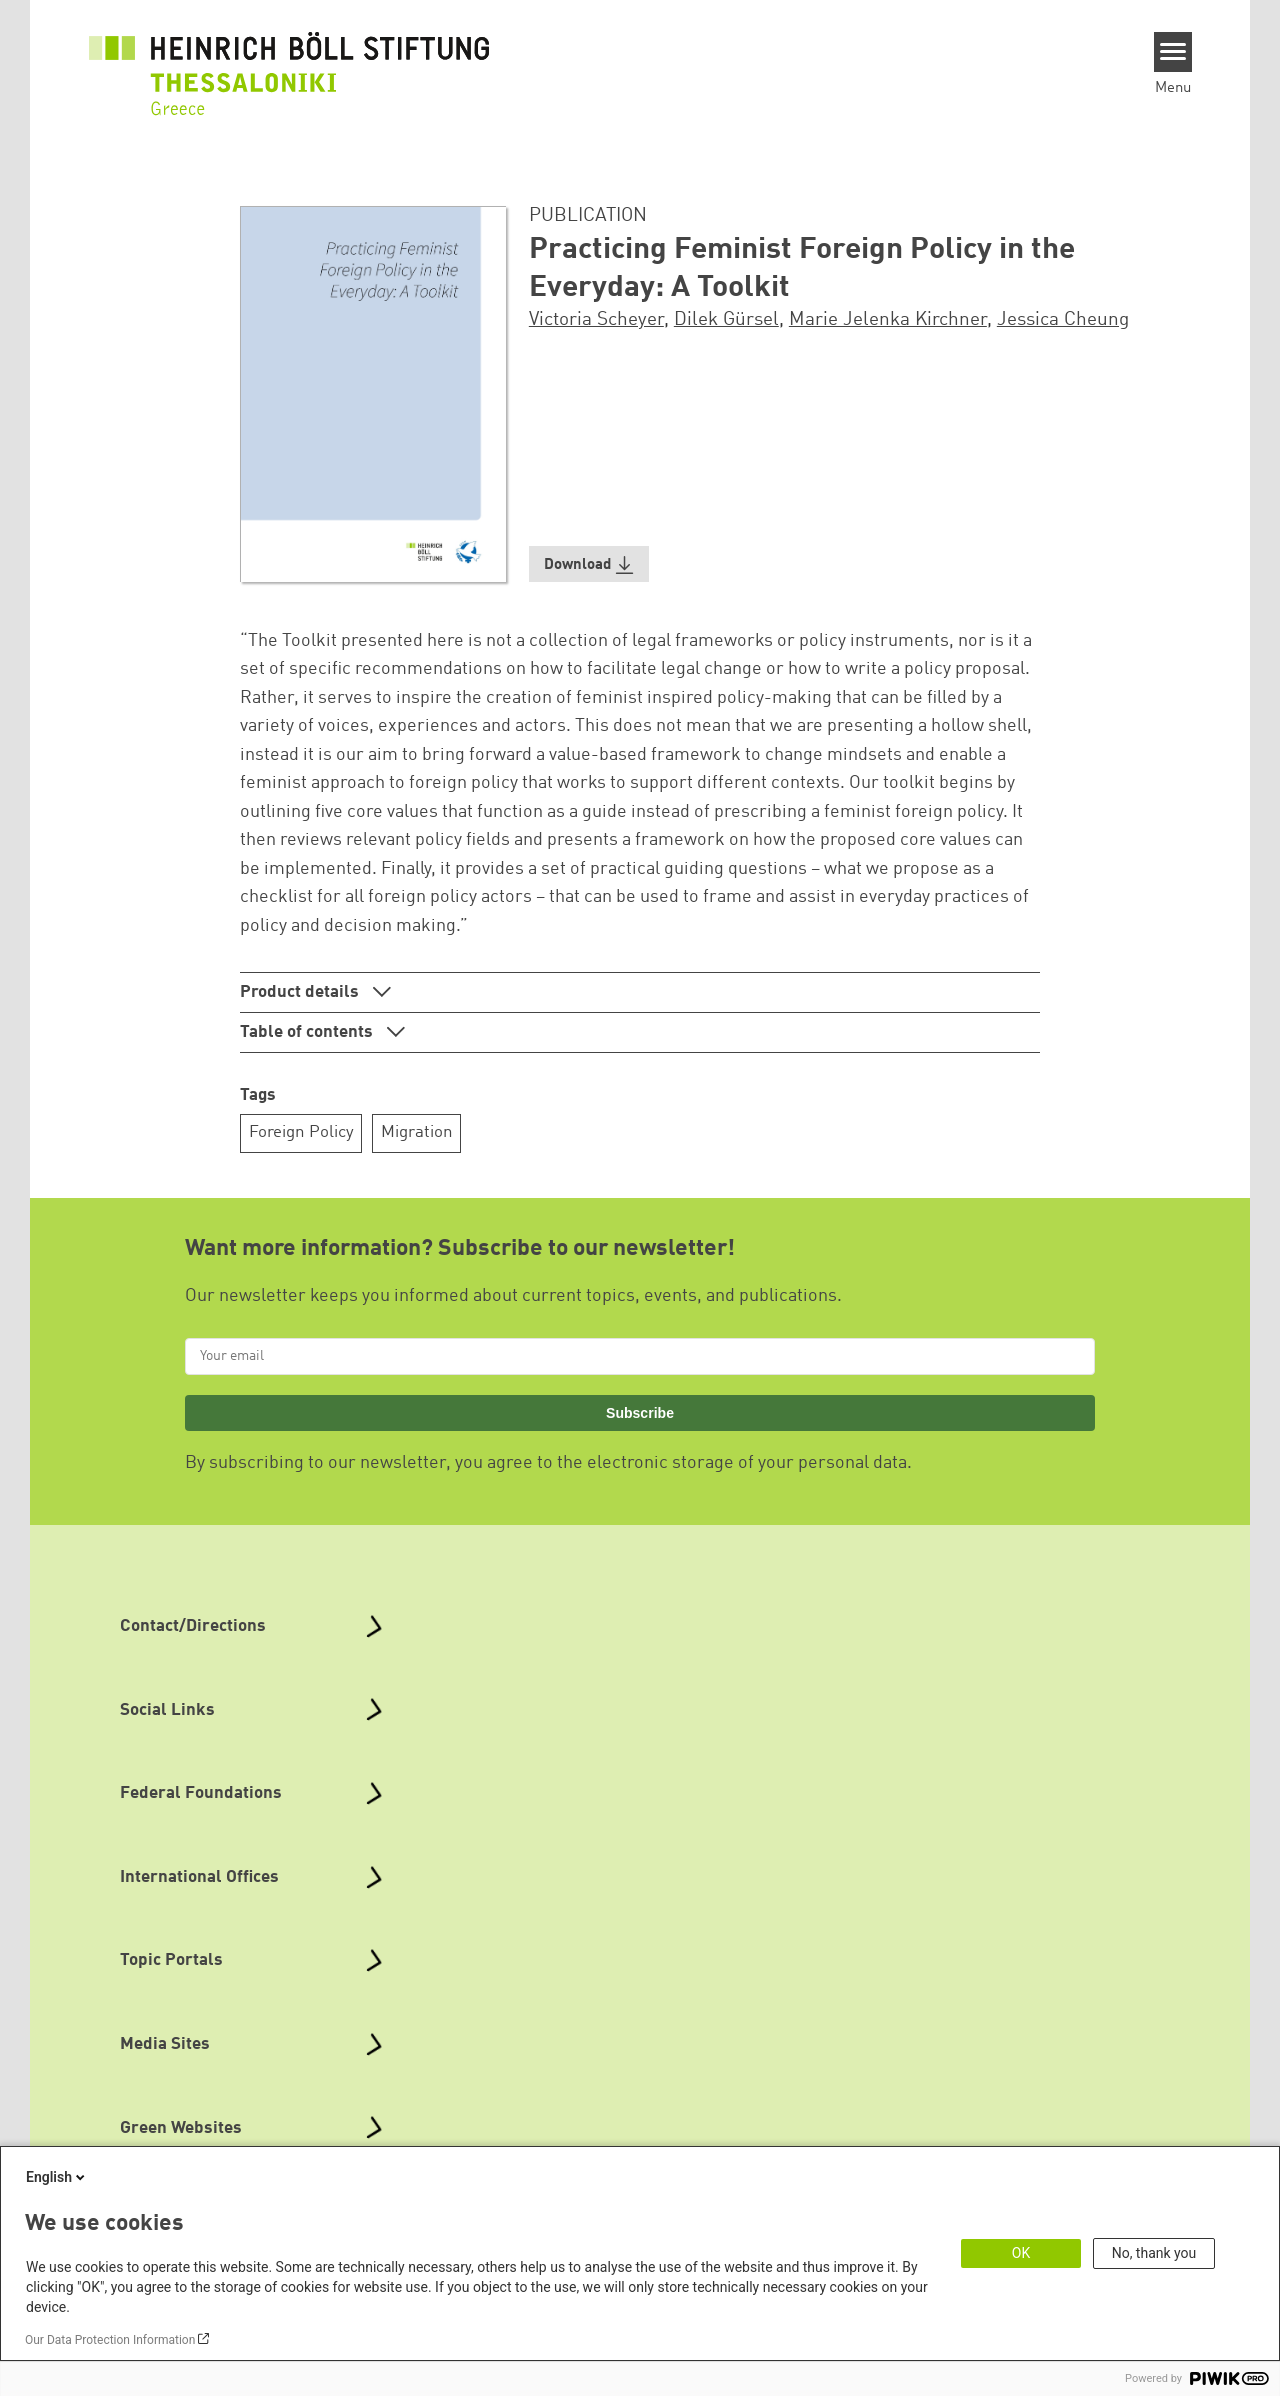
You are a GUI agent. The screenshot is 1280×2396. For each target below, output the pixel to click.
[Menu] (1173, 52)
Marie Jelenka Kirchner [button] (888, 320)
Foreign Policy (301, 1132)
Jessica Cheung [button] (1063, 320)
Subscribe (640, 1413)
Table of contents (308, 1032)
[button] (589, 564)
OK (1021, 2253)
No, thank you (1154, 2253)
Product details (301, 992)
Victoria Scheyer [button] (596, 320)
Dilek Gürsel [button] (726, 320)
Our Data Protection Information (110, 2340)
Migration (417, 1132)
